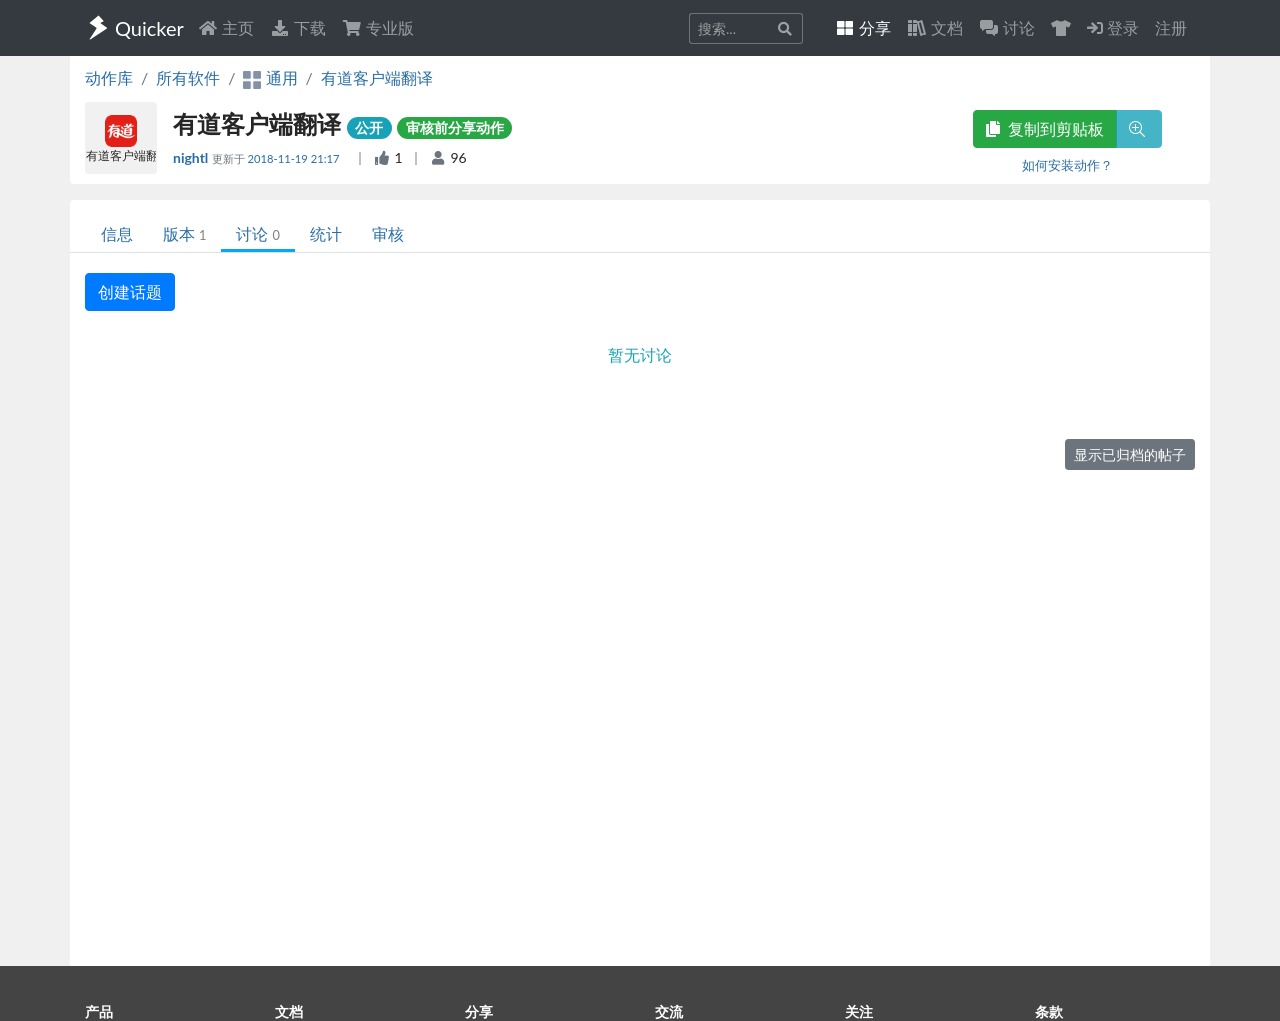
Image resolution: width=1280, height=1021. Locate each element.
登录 (1113, 27)
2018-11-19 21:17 (295, 158)
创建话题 (130, 291)
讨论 (257, 233)
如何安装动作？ (1067, 165)
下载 (298, 27)
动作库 (109, 77)
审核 (388, 233)
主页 (226, 27)
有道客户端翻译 (377, 77)
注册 (1171, 27)
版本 (184, 233)
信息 (117, 233)
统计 (326, 233)
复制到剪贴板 (1045, 128)
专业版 (378, 27)
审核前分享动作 (455, 127)
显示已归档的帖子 (1130, 454)
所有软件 (188, 77)
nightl (192, 157)
